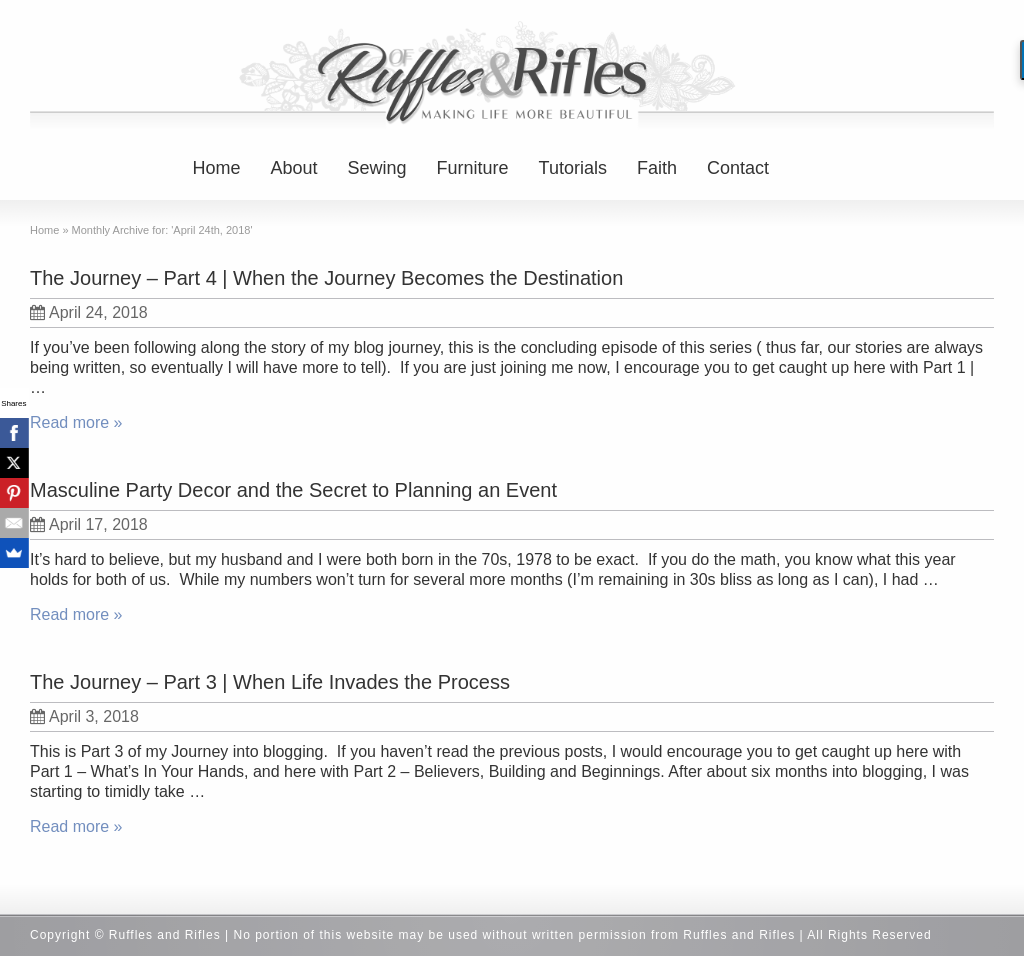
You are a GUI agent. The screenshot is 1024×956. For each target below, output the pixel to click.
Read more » (76, 422)
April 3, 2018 (84, 716)
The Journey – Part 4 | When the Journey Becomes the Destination (326, 278)
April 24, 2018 (89, 312)
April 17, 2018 (89, 524)
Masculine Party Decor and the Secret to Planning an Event (293, 490)
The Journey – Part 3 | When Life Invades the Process (270, 682)
